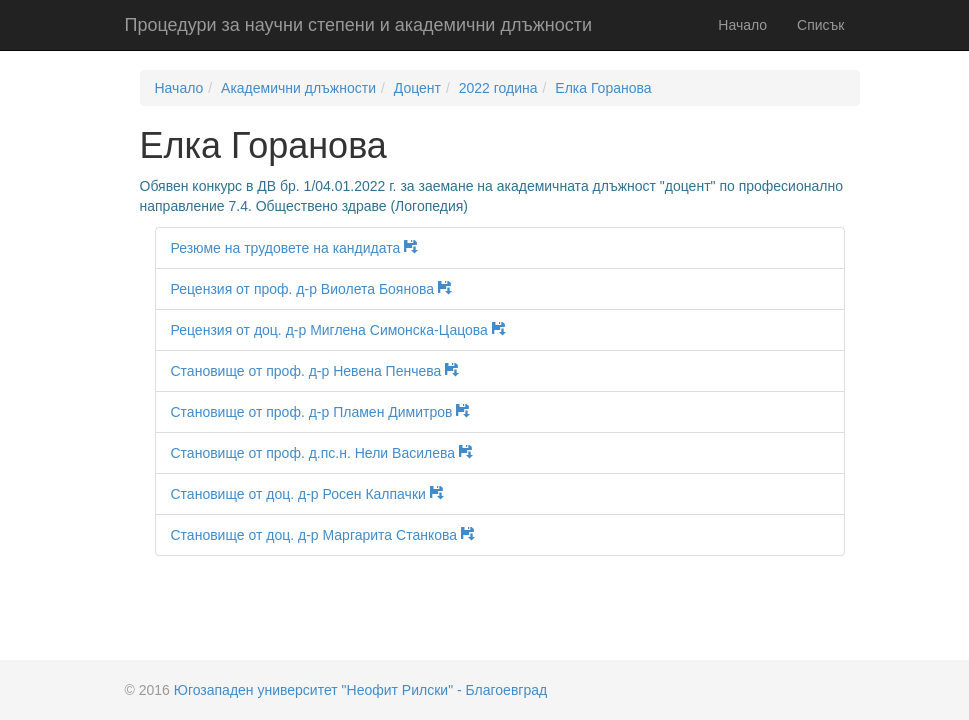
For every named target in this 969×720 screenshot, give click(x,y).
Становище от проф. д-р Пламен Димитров (328, 412)
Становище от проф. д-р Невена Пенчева (322, 371)
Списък (820, 25)
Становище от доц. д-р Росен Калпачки (314, 494)
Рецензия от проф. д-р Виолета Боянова (318, 289)
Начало (742, 25)
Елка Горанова (603, 88)
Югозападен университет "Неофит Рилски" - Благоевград (360, 690)
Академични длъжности (298, 88)
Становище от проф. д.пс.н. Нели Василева (329, 453)
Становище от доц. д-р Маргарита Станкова (330, 535)
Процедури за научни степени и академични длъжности (358, 25)
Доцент (417, 88)
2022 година (498, 88)
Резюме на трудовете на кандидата (302, 248)
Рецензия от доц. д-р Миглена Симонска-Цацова (345, 330)
